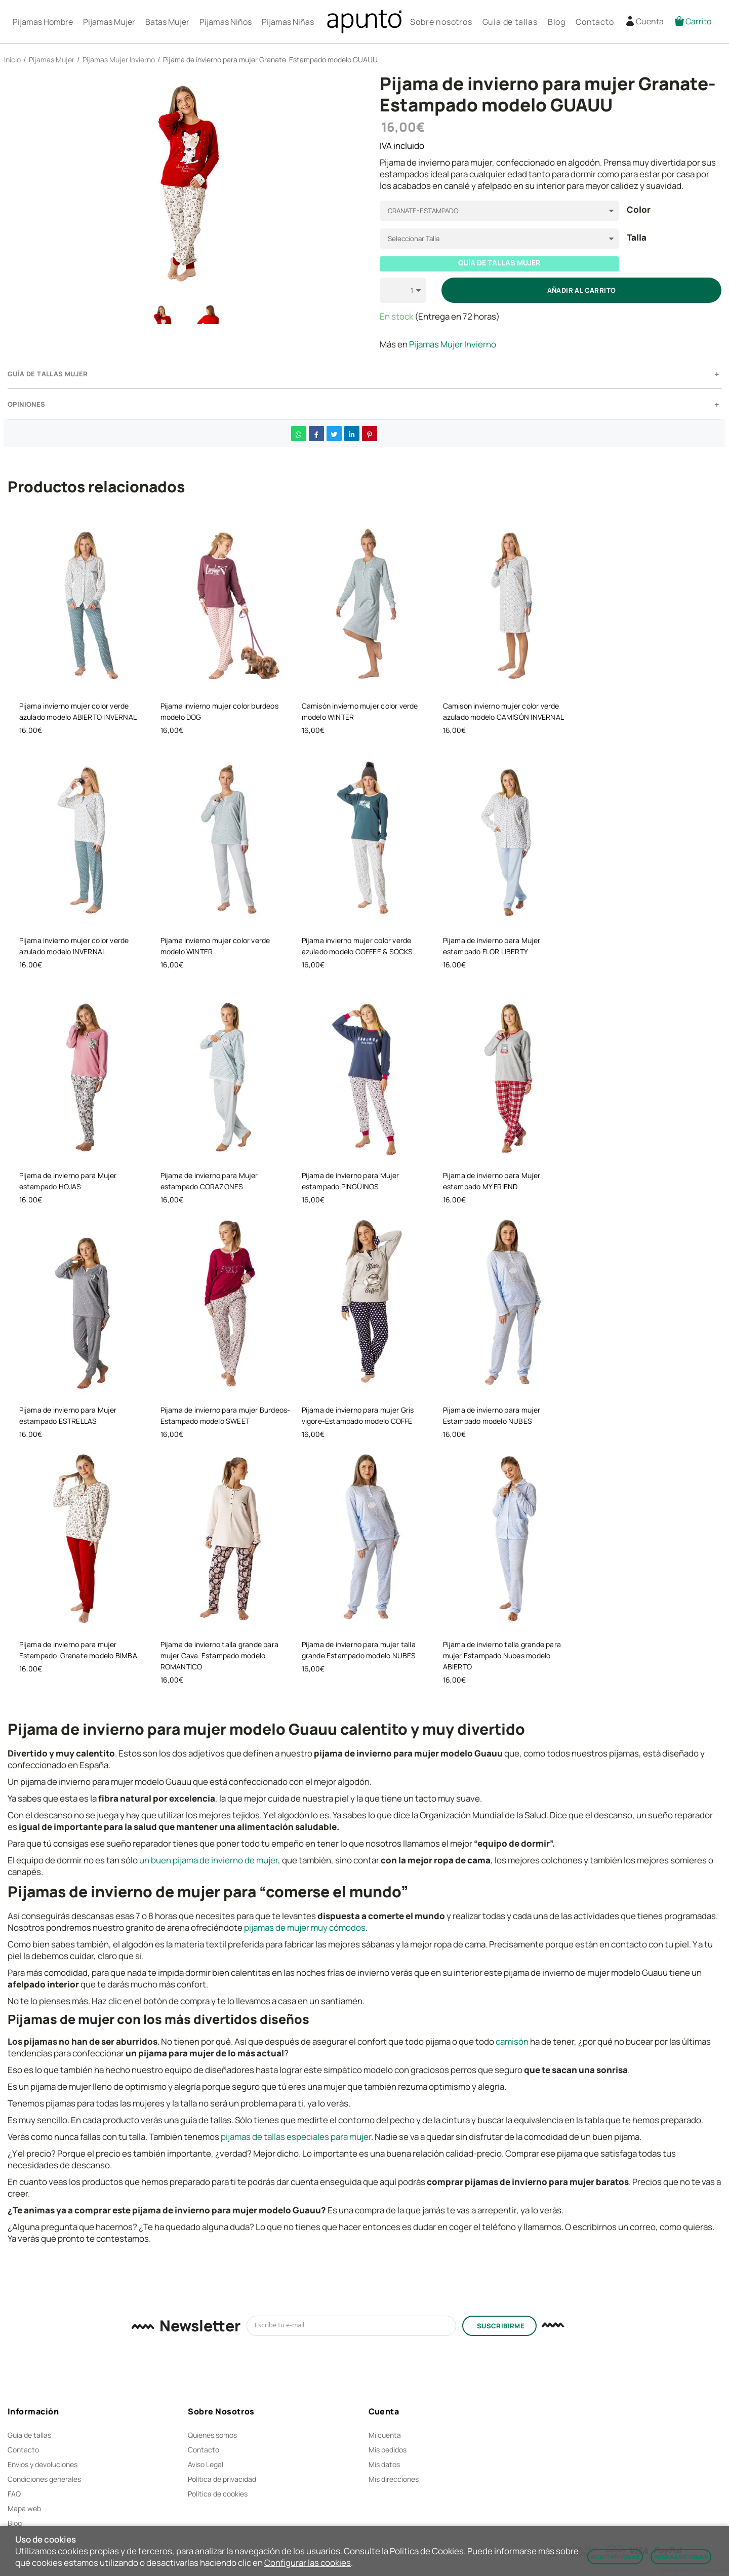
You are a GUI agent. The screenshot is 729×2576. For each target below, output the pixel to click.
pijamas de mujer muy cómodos (305, 1927)
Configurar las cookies (307, 2562)
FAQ (14, 2494)
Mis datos (384, 2464)
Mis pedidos (388, 2449)
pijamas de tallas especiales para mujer (296, 2136)
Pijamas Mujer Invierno (452, 344)
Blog (15, 2523)
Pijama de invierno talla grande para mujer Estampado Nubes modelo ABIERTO (502, 1655)
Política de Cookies (427, 2551)
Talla (636, 237)
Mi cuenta (385, 2435)
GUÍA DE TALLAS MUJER (499, 262)
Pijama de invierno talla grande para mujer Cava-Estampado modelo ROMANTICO (219, 1655)
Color (639, 210)
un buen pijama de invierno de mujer (208, 1860)
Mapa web (24, 2508)
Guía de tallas (29, 2435)
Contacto (23, 2449)
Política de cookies (218, 2494)
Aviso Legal (205, 2464)
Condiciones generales (44, 2479)
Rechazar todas (681, 2556)
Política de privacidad (222, 2479)
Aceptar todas (615, 2556)
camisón (512, 2041)
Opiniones (27, 404)
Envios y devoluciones (42, 2464)
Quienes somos (212, 2435)
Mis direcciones (394, 2479)
